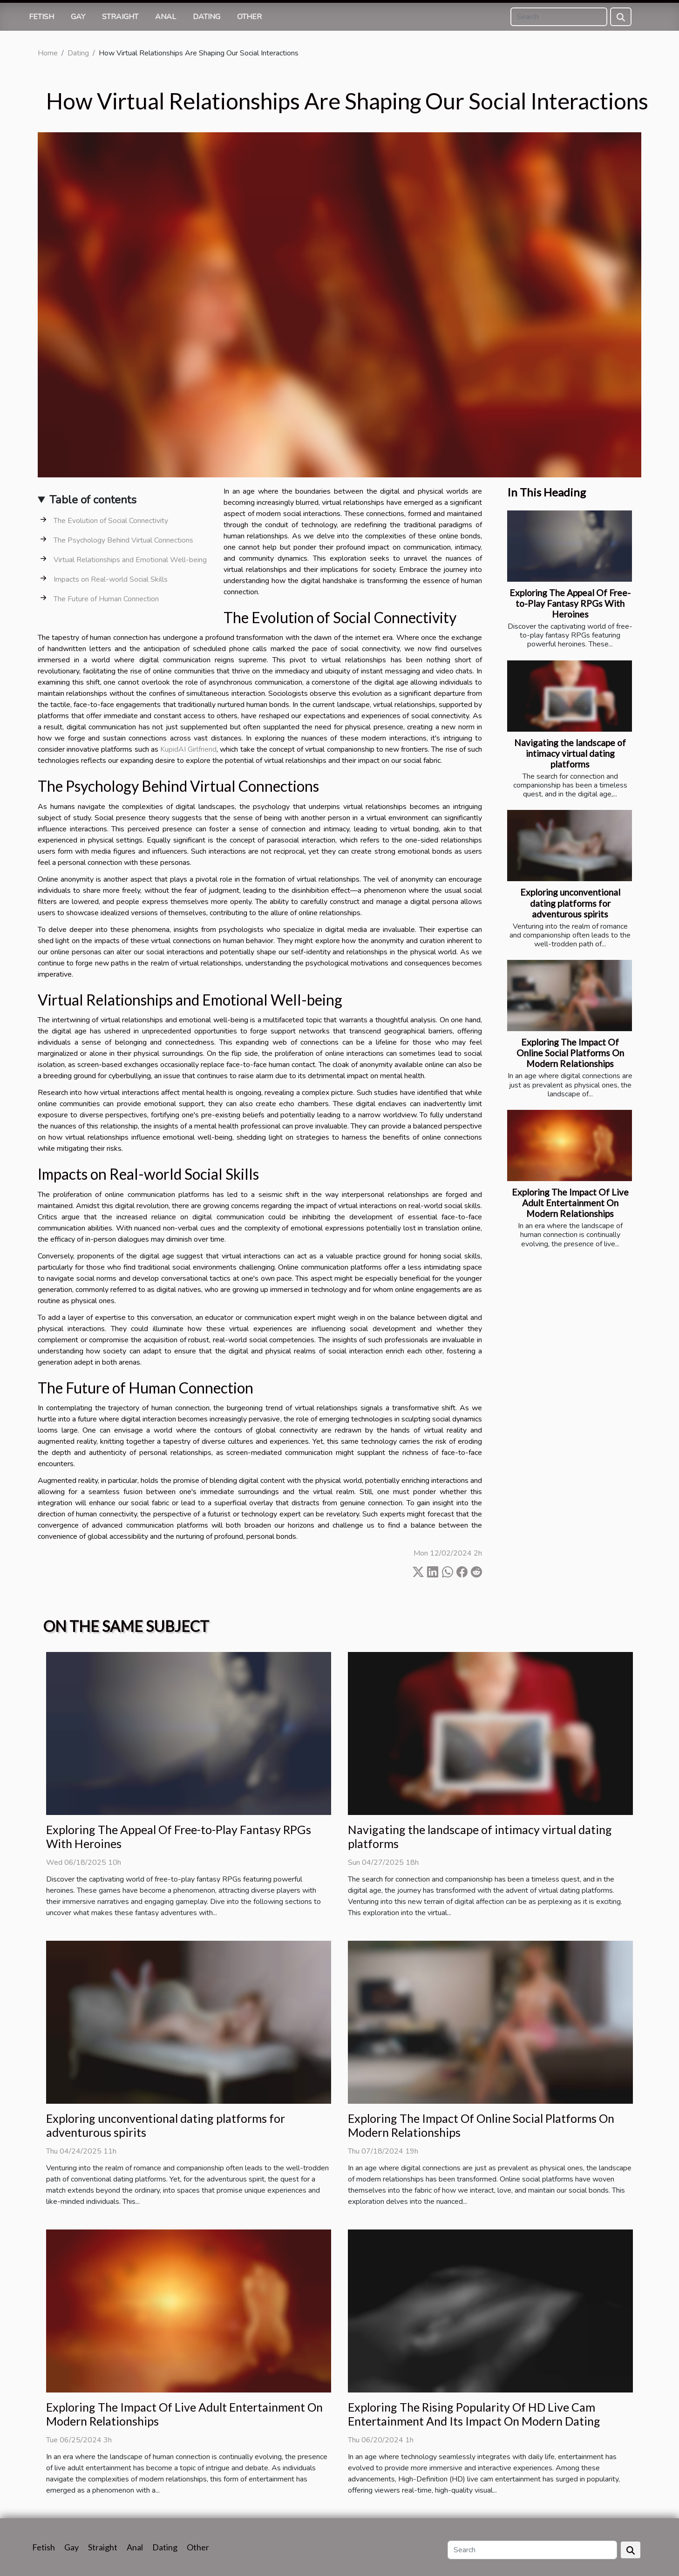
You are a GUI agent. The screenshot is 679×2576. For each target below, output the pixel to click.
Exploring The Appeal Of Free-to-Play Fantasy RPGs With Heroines (570, 603)
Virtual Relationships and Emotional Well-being (130, 560)
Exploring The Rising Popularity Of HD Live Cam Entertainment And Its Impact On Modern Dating (474, 2414)
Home (48, 53)
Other (249, 17)
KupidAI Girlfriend (188, 749)
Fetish (41, 17)
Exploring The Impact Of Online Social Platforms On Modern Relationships (570, 1053)
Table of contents (92, 499)
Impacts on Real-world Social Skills (111, 579)
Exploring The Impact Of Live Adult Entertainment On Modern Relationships (570, 1203)
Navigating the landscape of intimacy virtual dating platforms (570, 753)
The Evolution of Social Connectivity (111, 521)
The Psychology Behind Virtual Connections (123, 540)
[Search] (558, 16)
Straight (120, 17)
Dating (206, 17)
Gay (78, 17)
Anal (165, 17)
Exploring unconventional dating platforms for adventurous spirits (570, 903)
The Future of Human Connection (106, 599)
